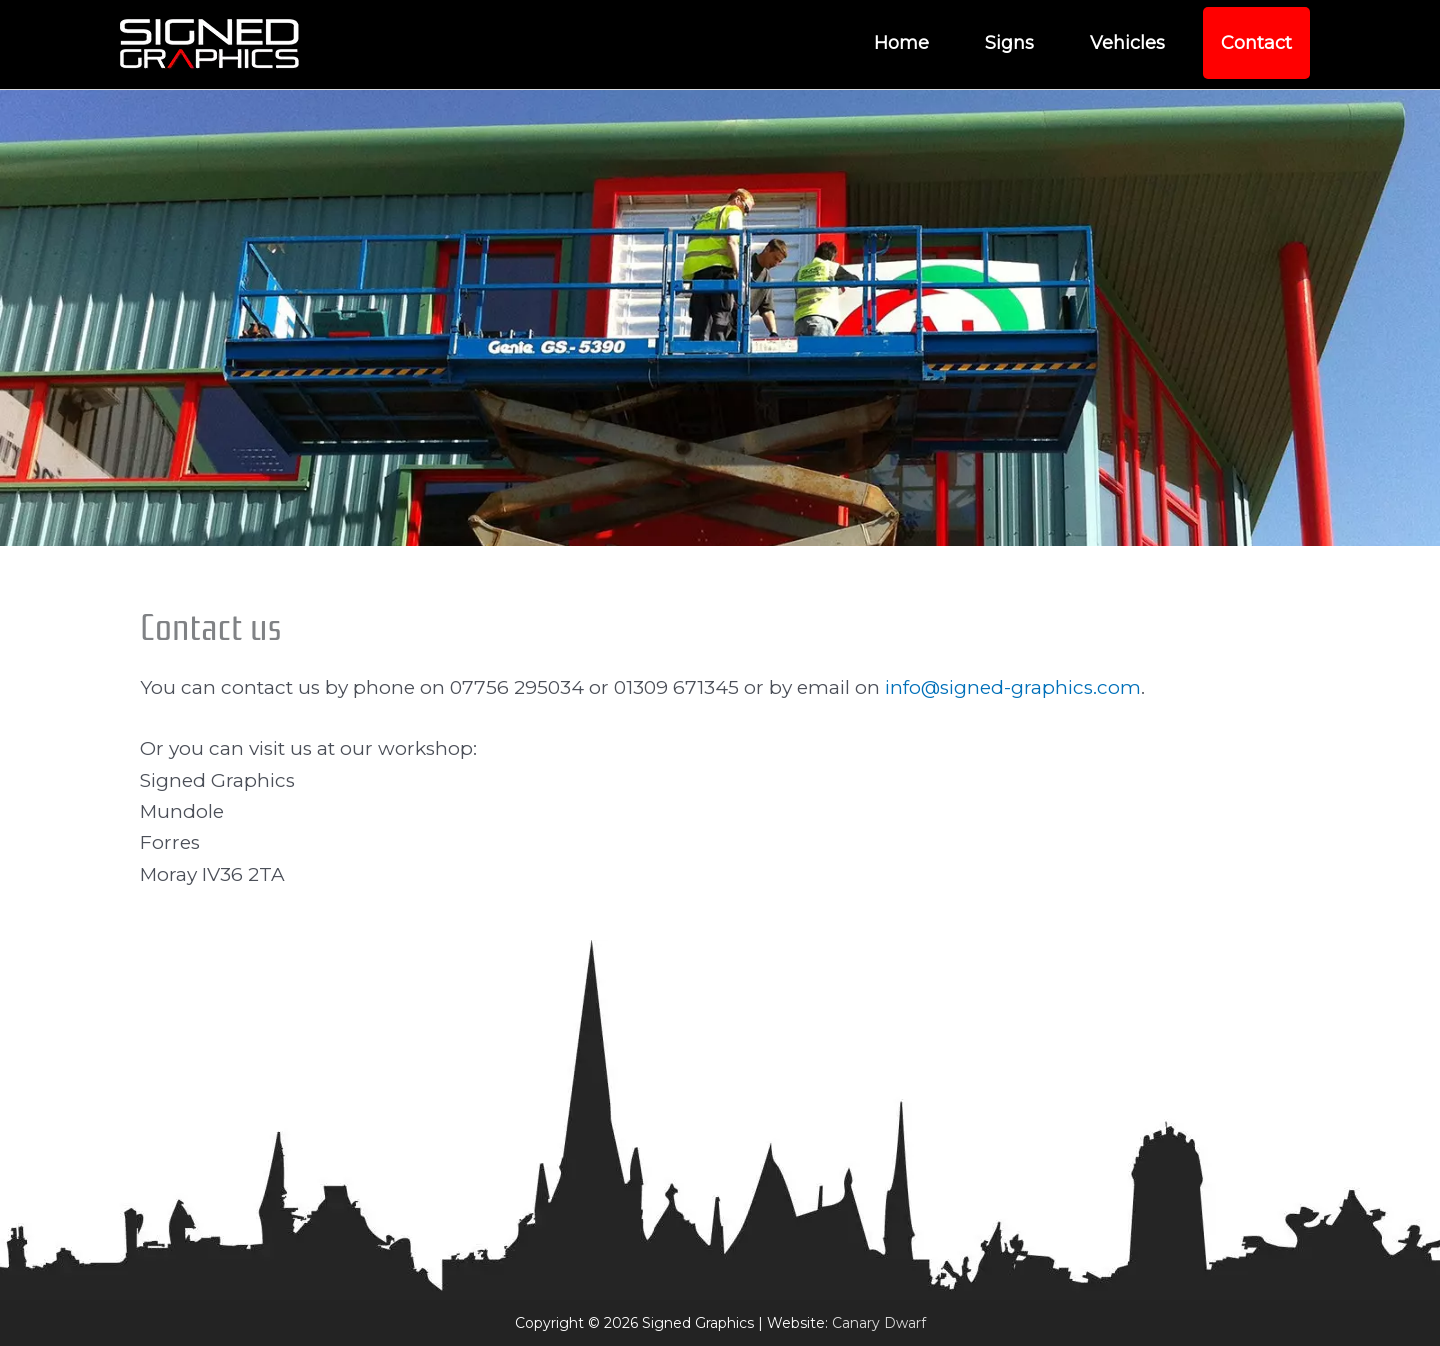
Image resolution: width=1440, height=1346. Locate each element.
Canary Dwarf (879, 1323)
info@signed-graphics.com (1013, 687)
